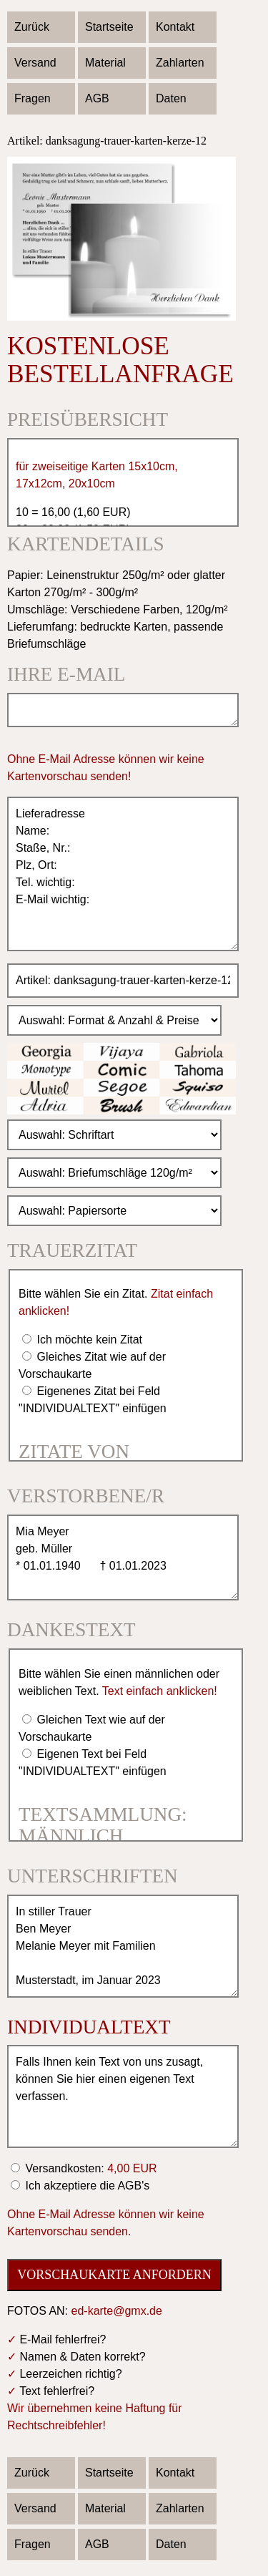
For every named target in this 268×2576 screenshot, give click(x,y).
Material (105, 63)
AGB (97, 98)
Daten (171, 98)
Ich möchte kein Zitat (88, 1339)
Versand (35, 63)
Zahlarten (180, 63)
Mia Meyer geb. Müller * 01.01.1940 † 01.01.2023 (123, 1557)
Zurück (31, 27)
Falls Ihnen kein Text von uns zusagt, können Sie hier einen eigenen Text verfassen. (123, 2096)
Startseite (109, 27)
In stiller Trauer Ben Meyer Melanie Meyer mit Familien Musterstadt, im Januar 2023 (123, 1946)
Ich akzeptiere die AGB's (85, 2185)
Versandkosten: (89, 2168)
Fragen (32, 98)
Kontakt (175, 27)
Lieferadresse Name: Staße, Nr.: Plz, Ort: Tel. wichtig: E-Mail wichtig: (123, 874)
